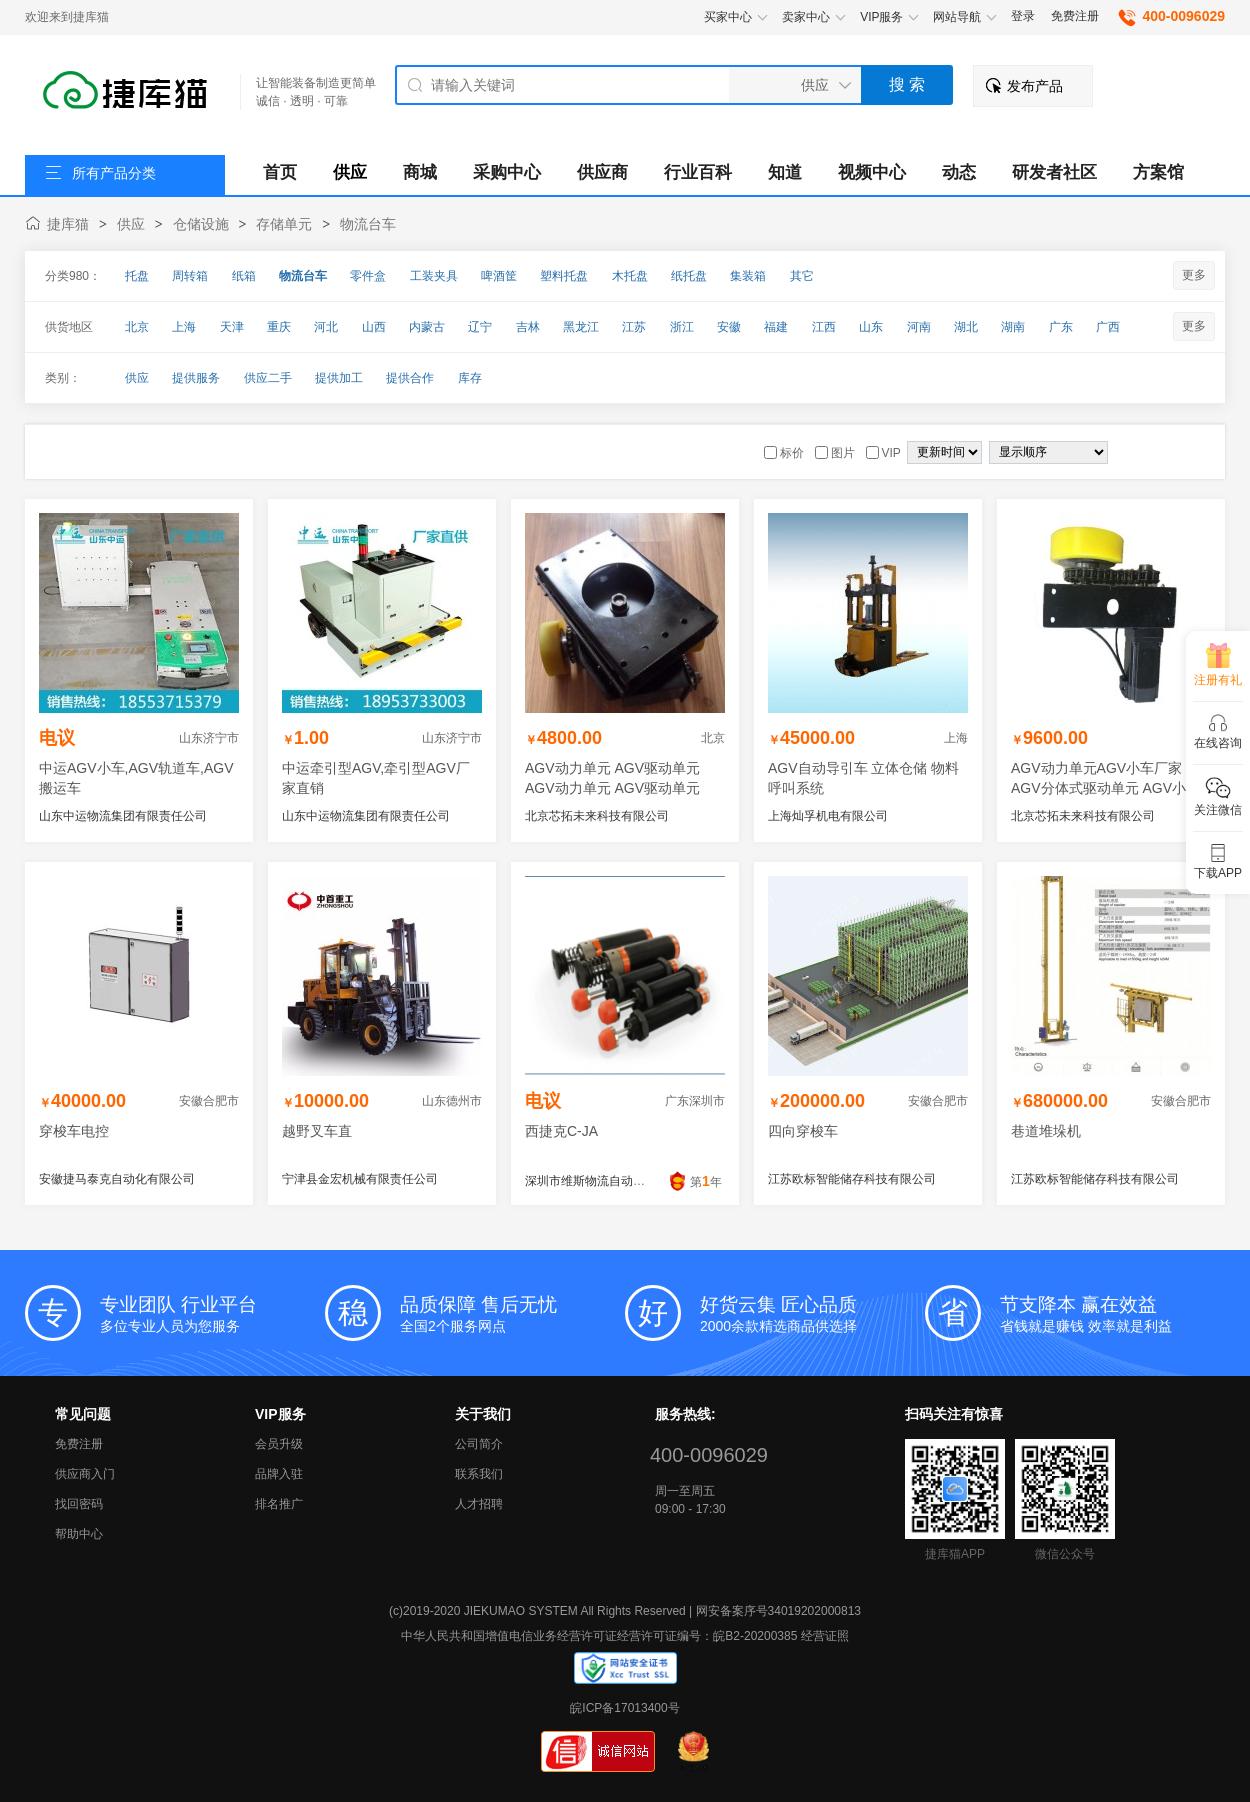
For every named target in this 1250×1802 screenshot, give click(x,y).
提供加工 (339, 378)
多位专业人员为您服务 (212, 1313)
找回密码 (79, 1504)
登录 (1023, 16)
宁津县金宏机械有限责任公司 (360, 1179)
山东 (871, 327)
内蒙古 (427, 327)
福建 (776, 327)
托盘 (137, 276)
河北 (326, 327)
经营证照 (825, 1636)
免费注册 (1075, 16)
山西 (374, 327)
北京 (137, 327)
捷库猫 (68, 224)
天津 (232, 327)
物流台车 (368, 224)
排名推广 (279, 1504)
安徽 (729, 327)
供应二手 (268, 378)
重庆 (279, 327)
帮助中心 (79, 1534)
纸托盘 (689, 276)
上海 (184, 327)
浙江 (682, 327)
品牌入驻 (279, 1474)
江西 (824, 327)
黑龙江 (581, 327)
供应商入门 (85, 1474)
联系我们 (479, 1474)
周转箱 (190, 276)
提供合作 (410, 378)
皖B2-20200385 (755, 1636)
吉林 (528, 327)
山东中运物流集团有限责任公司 (123, 816)
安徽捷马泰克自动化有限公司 (117, 1179)
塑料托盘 (564, 276)
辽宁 (480, 327)
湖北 (966, 327)
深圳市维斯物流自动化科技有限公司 (621, 1181)
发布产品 (1035, 86)
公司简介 (479, 1444)
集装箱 (748, 276)
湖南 (1013, 327)
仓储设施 (201, 224)
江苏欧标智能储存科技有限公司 (852, 1179)
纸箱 (244, 276)
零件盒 (368, 276)
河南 (919, 327)
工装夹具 (434, 276)
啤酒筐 (499, 276)
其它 (802, 276)
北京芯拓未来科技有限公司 (597, 816)
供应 (131, 224)
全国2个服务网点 (512, 1313)
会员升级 (279, 1444)
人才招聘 (479, 1504)
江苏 (634, 327)
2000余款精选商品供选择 (812, 1313)
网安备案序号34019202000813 (778, 1611)
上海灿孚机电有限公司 (828, 816)
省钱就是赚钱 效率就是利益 (1112, 1313)
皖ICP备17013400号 (624, 1708)
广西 (1108, 327)
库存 (470, 378)
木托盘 (630, 276)
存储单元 (284, 224)
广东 (1061, 327)
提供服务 (196, 378)
